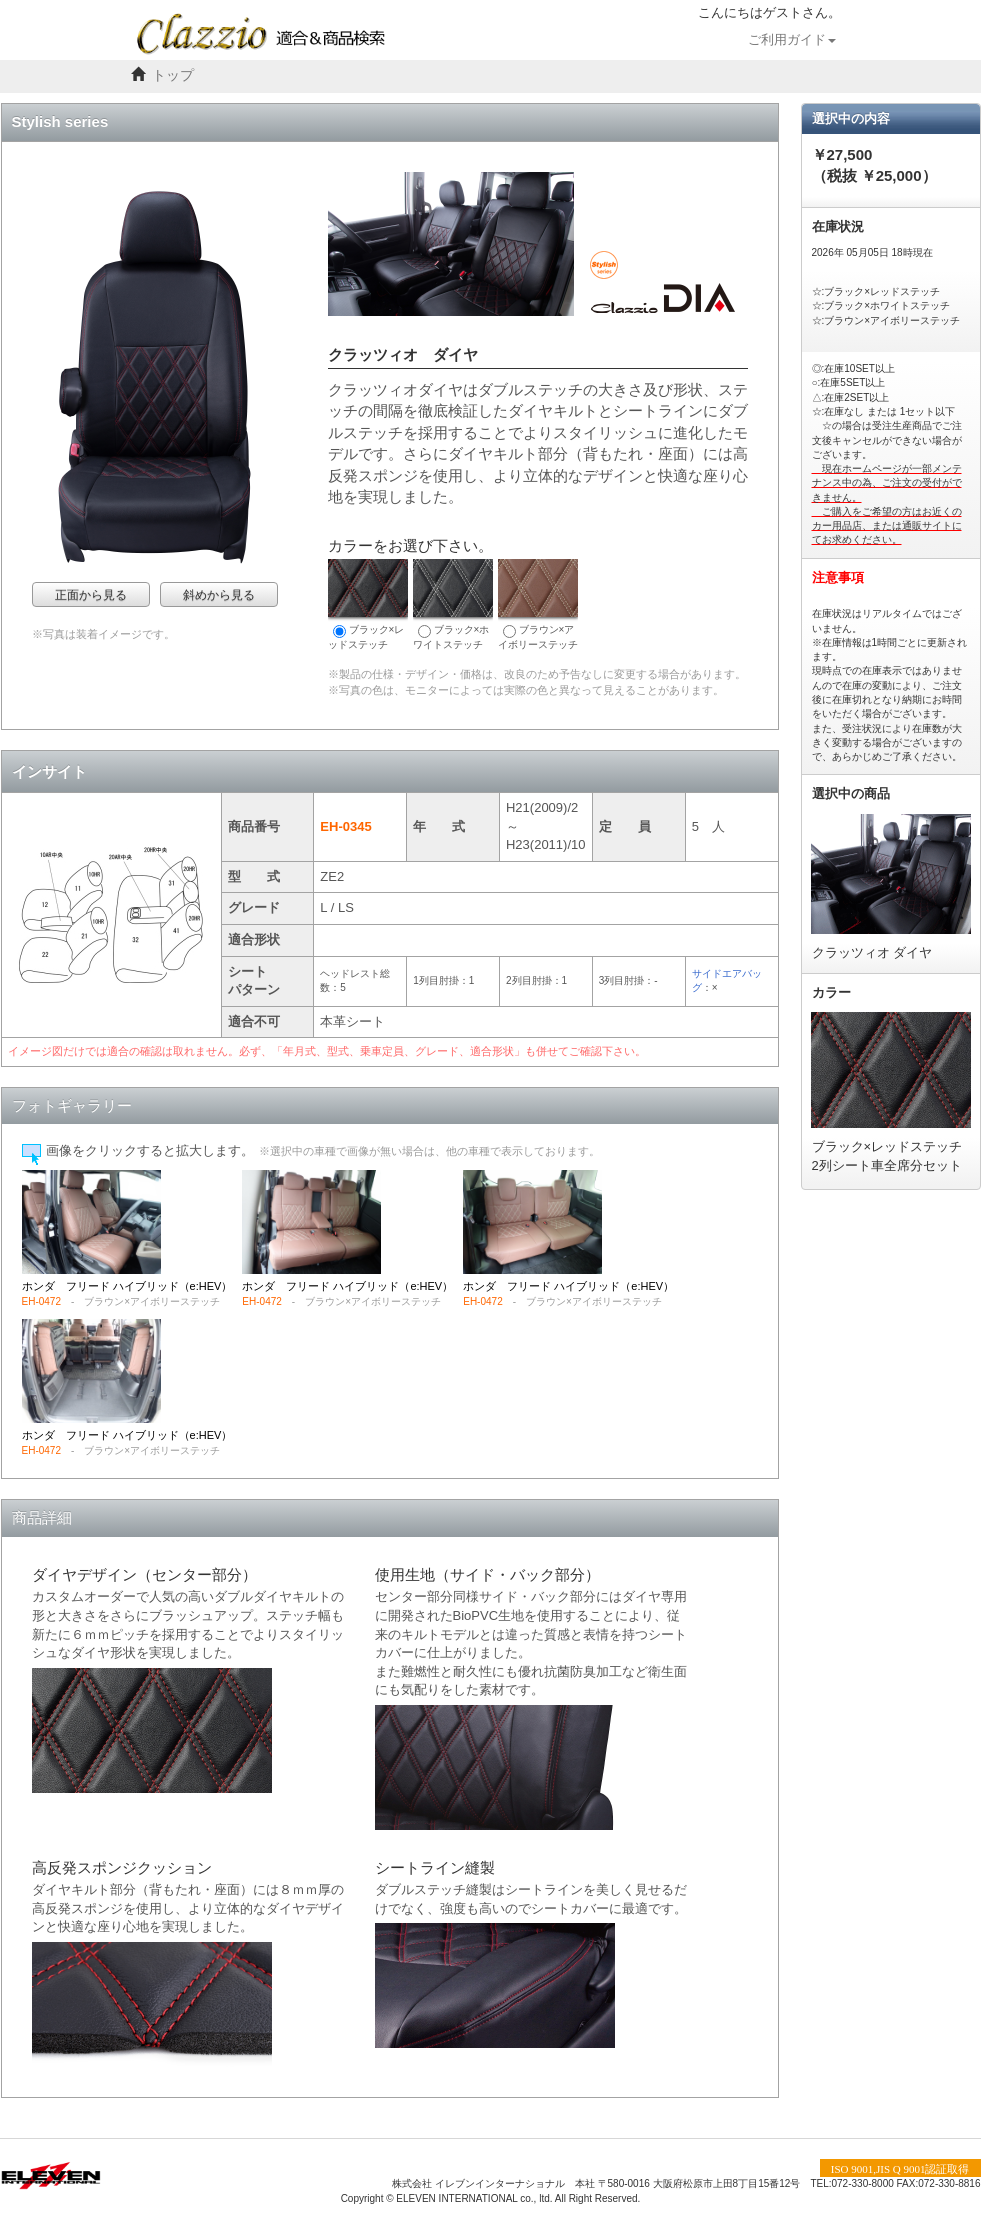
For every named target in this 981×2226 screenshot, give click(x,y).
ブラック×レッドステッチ (368, 604)
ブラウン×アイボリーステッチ (538, 604)
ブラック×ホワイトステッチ (453, 604)
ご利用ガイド (792, 40)
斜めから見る (219, 595)
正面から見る (91, 595)
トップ (173, 75)
